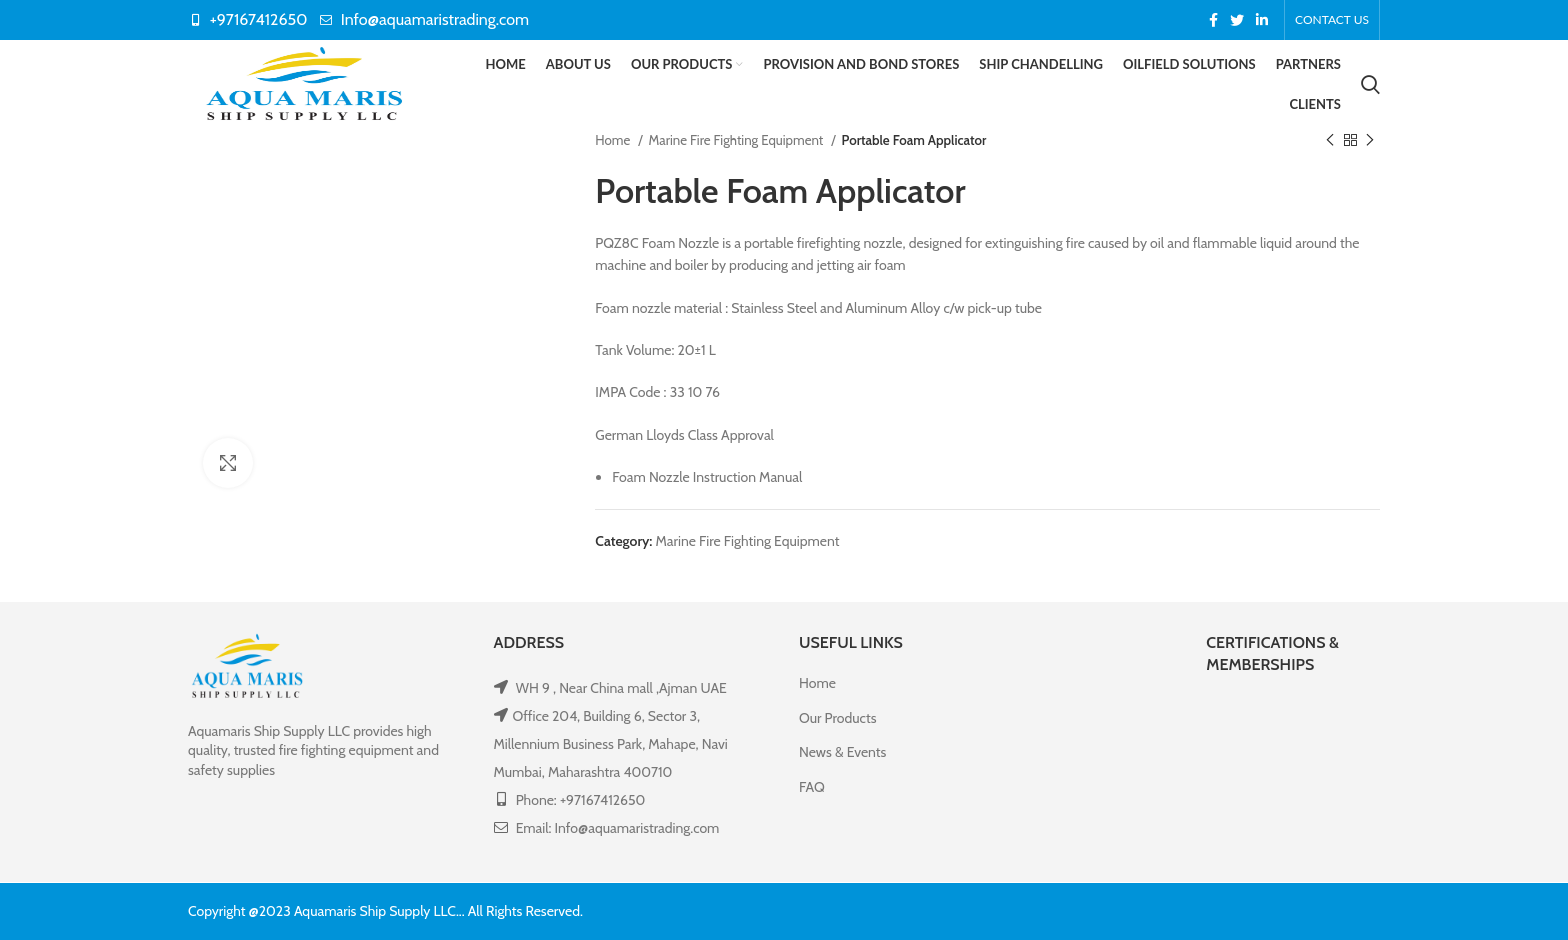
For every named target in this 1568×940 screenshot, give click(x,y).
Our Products (837, 718)
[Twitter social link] (1237, 20)
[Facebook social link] (1213, 20)
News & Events (842, 753)
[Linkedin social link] (1262, 20)
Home (614, 140)
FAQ (812, 787)
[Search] (1370, 85)
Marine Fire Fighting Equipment (738, 140)
